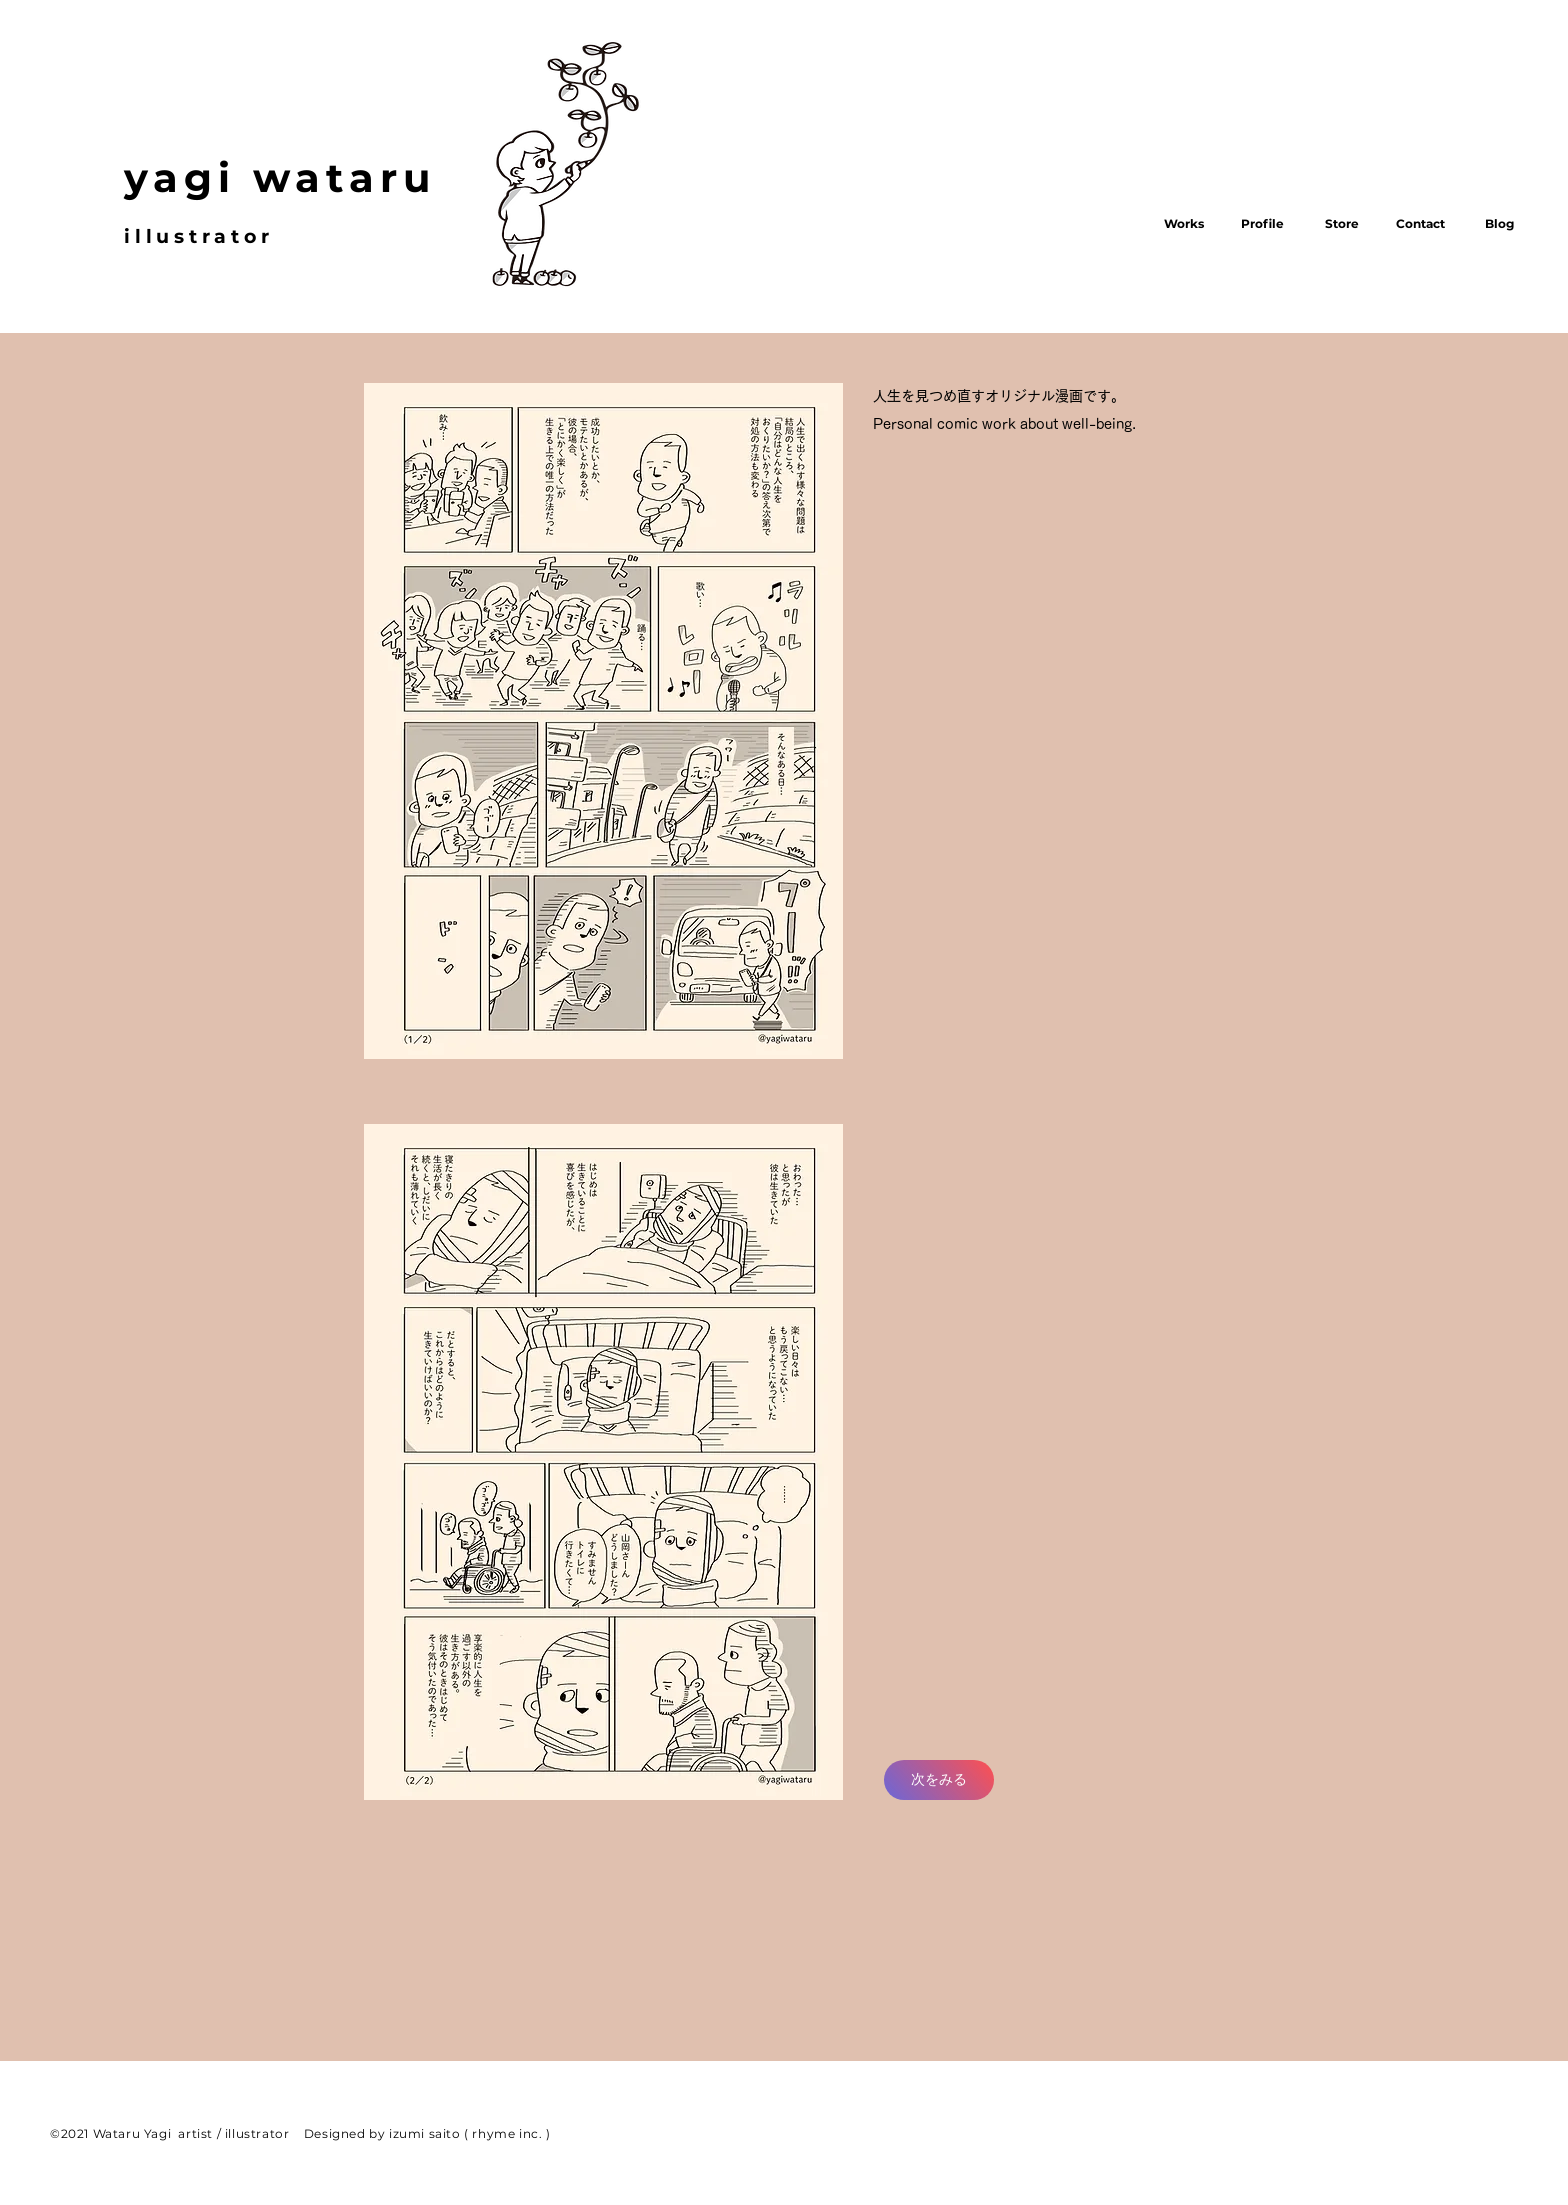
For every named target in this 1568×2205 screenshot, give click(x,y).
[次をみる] (939, 1780)
